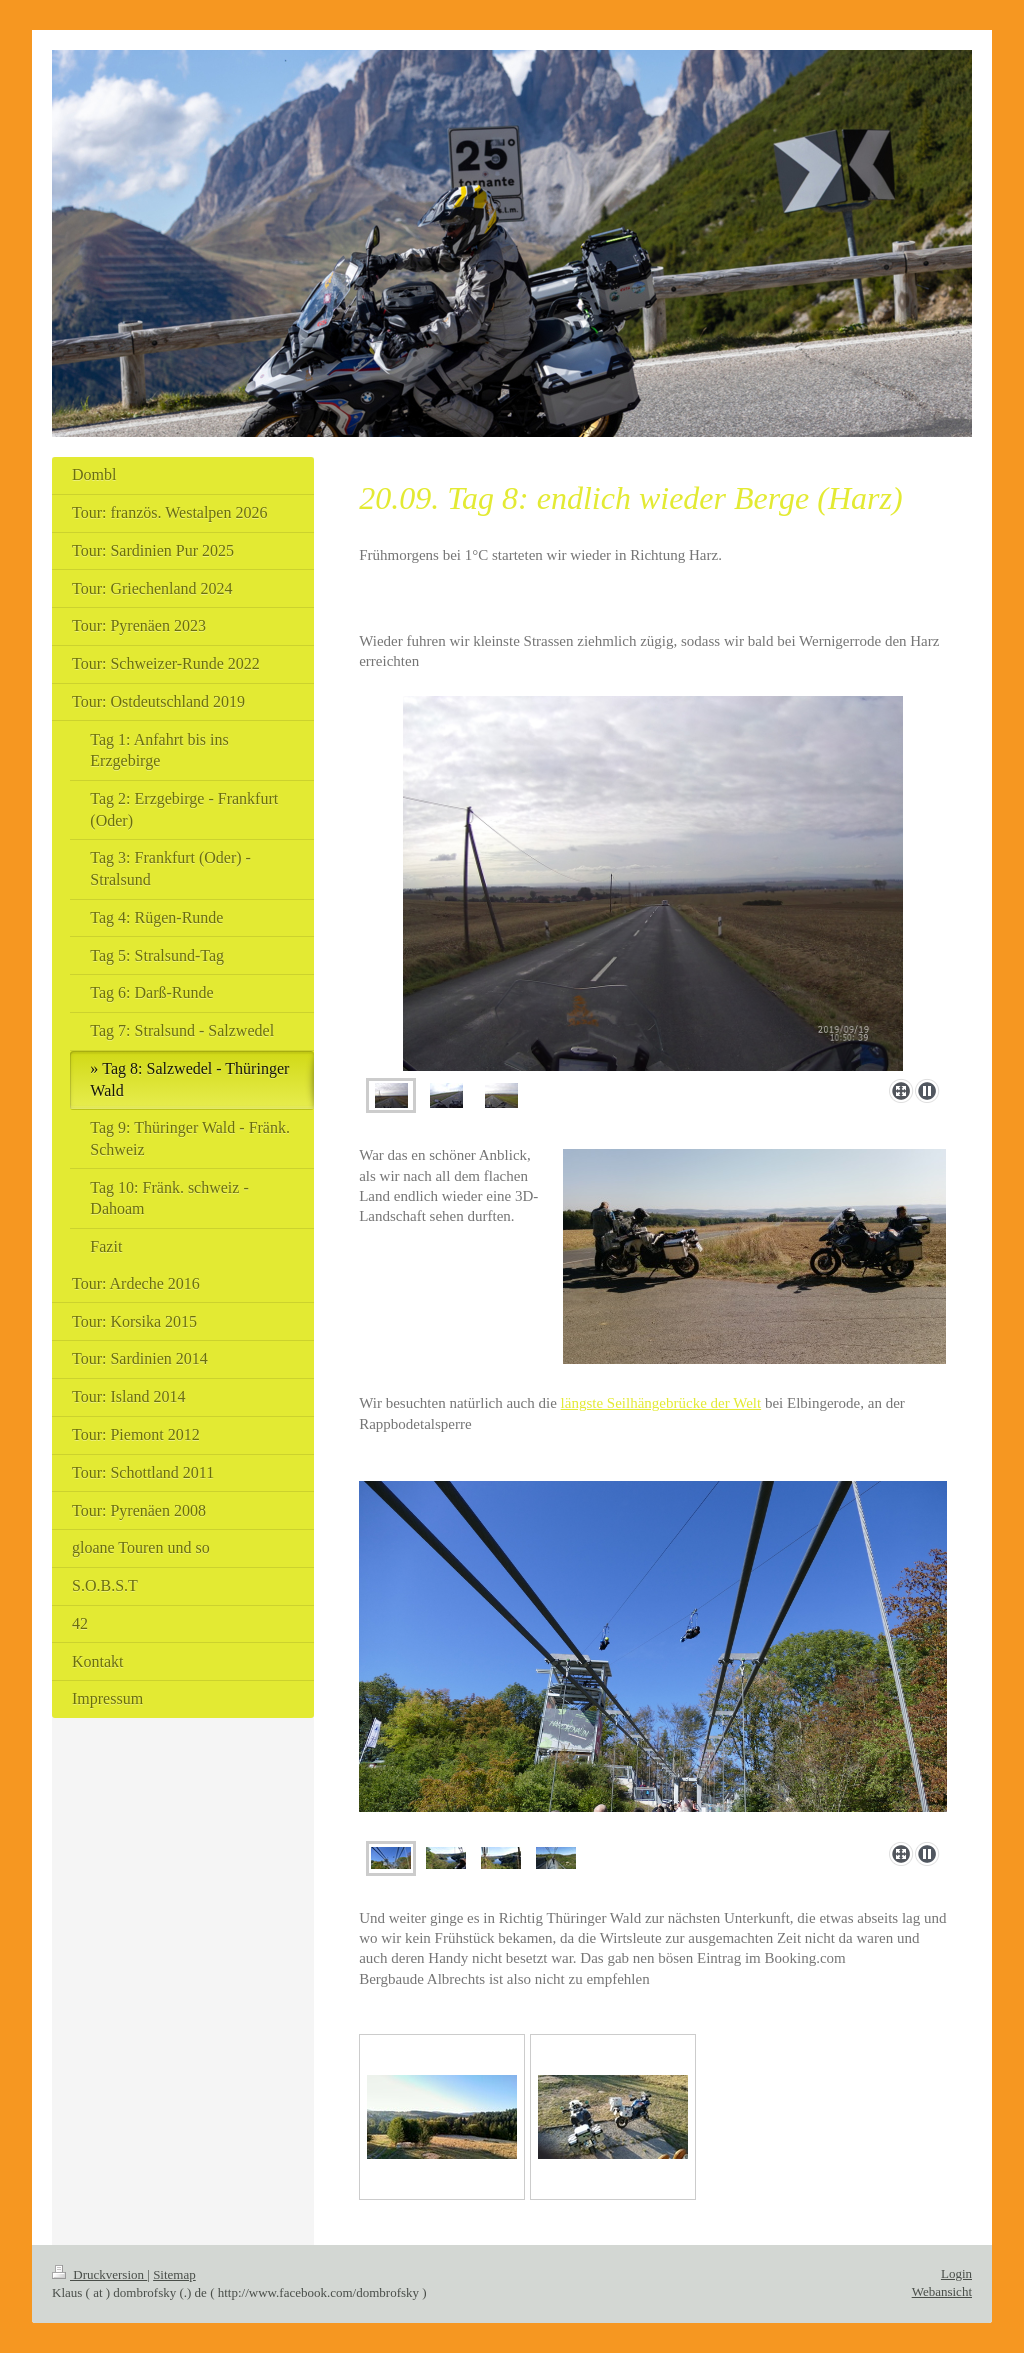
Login (956, 2273)
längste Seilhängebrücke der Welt (661, 1403)
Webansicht (942, 2291)
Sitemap (174, 2274)
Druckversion (99, 2274)
